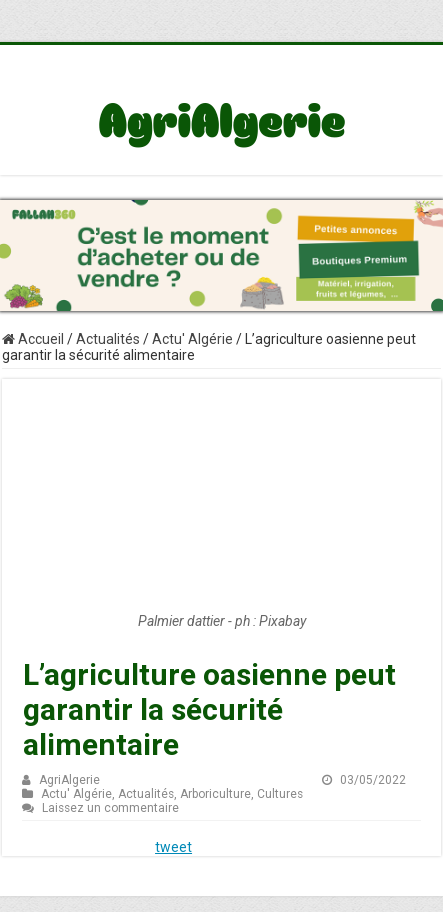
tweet (173, 847)
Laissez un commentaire (110, 808)
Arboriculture (215, 794)
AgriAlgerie (69, 780)
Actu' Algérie (192, 339)
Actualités (108, 339)
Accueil (33, 339)
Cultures (280, 794)
